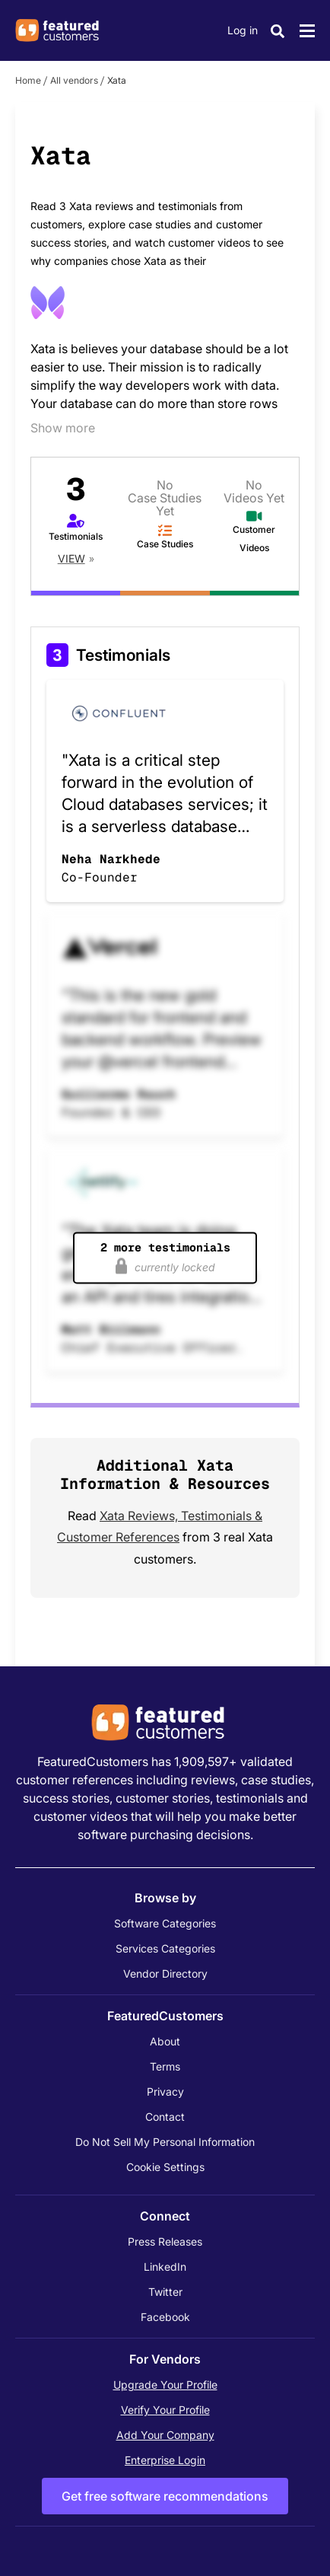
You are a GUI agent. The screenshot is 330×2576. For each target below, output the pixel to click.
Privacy (165, 2091)
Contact (165, 2116)
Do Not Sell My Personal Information (165, 2141)
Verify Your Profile (165, 2409)
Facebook (165, 2316)
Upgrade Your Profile (165, 2384)
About (165, 2041)
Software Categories (165, 1923)
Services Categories (165, 1948)
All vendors (74, 80)
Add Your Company (165, 2434)
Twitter (165, 2291)
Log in (242, 30)
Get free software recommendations (165, 2496)
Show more (62, 427)
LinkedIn (165, 2266)
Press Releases (165, 2241)
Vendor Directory (165, 1973)
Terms (165, 2066)
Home (28, 80)
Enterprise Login (165, 2459)
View (71, 558)
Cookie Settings (165, 2166)
